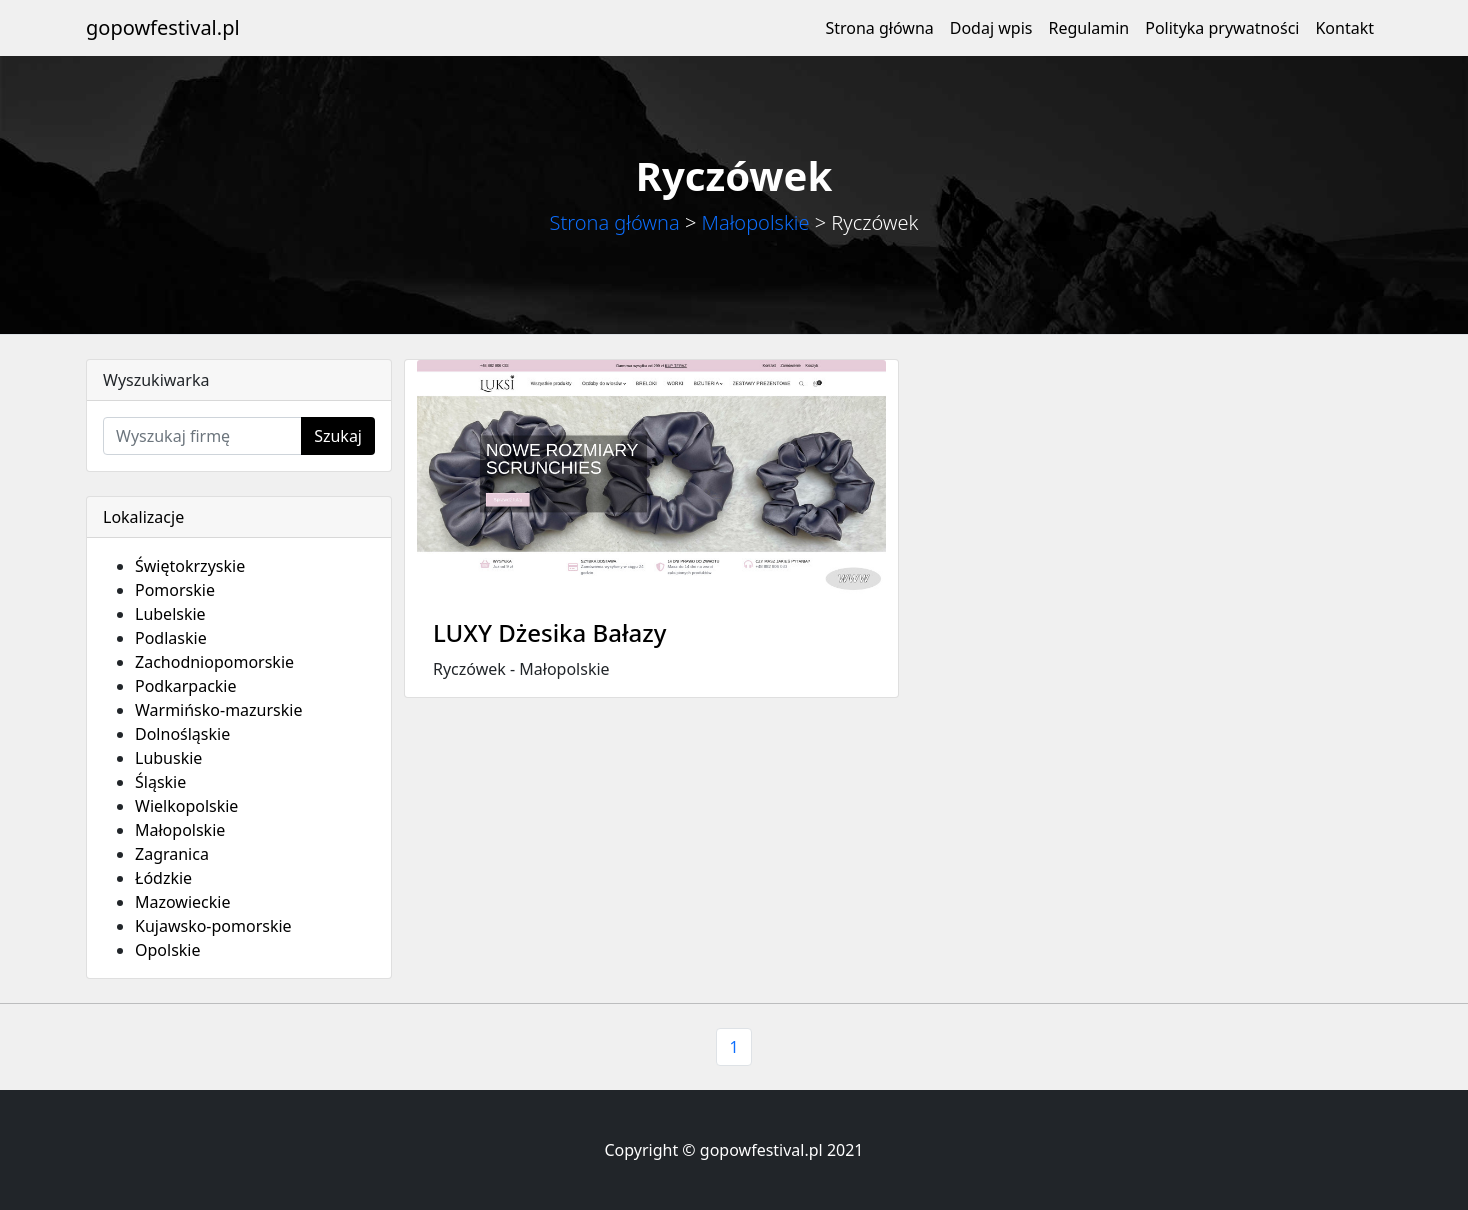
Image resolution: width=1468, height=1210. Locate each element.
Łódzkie (163, 878)
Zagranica (172, 854)
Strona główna (879, 28)
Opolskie (168, 950)
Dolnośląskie (182, 734)
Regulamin (1088, 28)
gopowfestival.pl (163, 27)
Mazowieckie (182, 902)
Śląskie (160, 782)
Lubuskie (168, 758)
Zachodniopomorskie (214, 662)
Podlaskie (171, 638)
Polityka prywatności (1222, 28)
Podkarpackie (186, 686)
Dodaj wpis (991, 28)
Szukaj (338, 436)
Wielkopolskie (186, 806)
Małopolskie (756, 222)
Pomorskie (175, 590)
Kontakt (1344, 28)
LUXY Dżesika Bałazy (549, 632)
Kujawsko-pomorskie (213, 926)
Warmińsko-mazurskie (218, 710)
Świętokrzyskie (190, 566)
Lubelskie (170, 614)
